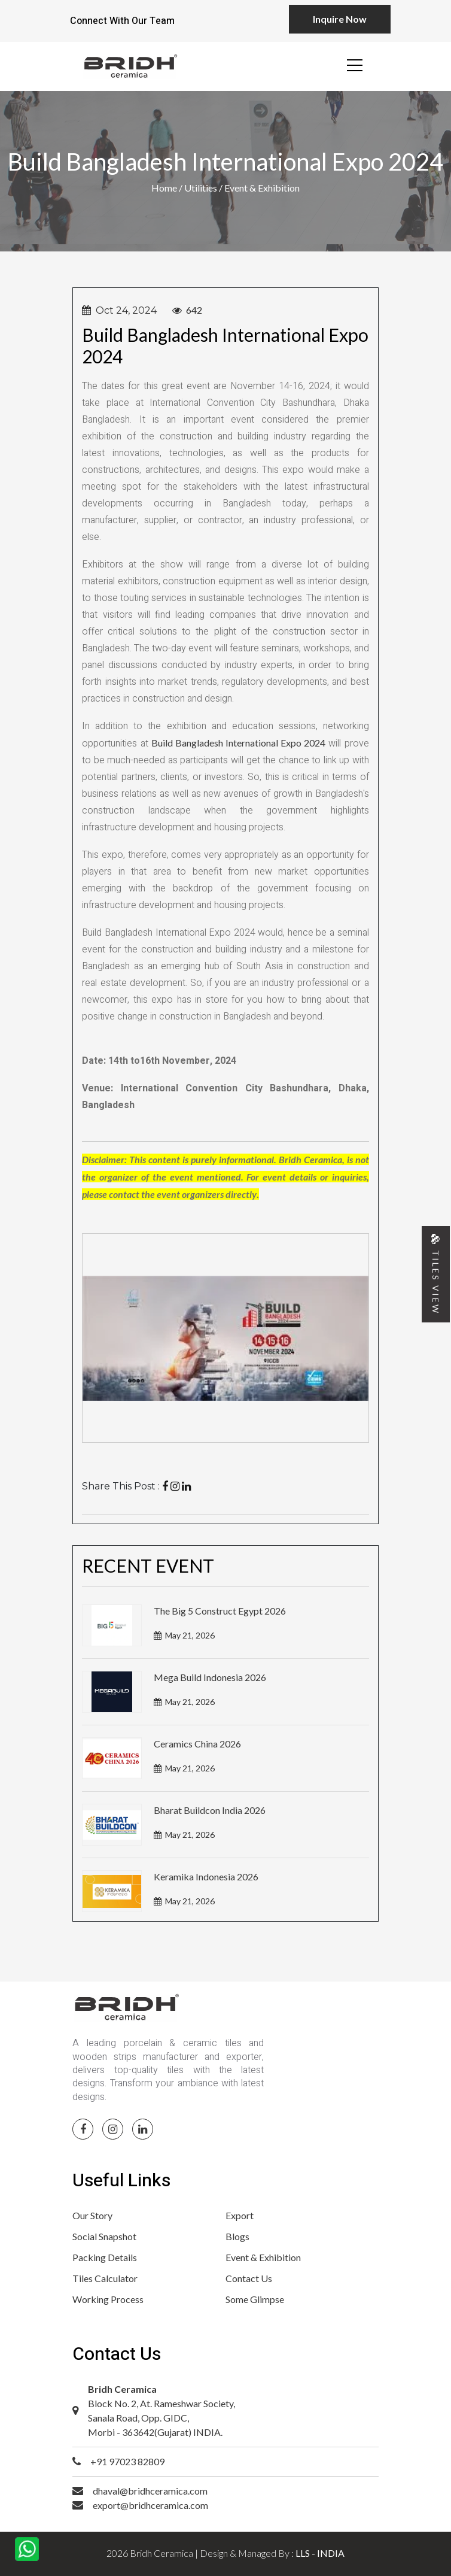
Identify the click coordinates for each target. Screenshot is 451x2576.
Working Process (108, 2299)
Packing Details (104, 2257)
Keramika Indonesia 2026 (206, 1876)
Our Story (92, 2215)
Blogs (237, 2236)
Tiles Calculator (105, 2278)
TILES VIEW (436, 1274)
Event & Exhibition (263, 2257)
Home (165, 187)
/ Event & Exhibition (259, 187)
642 (193, 309)
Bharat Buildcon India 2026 (210, 1810)
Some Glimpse (255, 2299)
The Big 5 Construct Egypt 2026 (220, 1610)
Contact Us (249, 2278)
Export (240, 2215)
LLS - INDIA (320, 2553)
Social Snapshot (104, 2236)
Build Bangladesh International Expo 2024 (238, 742)
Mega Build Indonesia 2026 (210, 1677)
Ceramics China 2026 (197, 1743)
